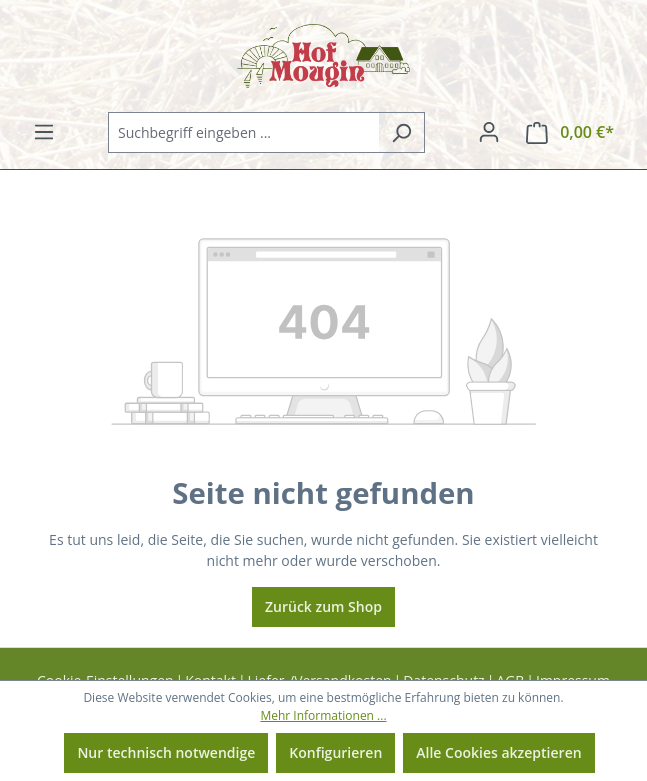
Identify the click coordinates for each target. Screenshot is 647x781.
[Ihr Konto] (489, 132)
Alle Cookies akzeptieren (498, 752)
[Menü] (44, 132)
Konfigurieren (335, 752)
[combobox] (243, 132)
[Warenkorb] (570, 132)
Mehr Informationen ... (323, 715)
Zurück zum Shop (323, 606)
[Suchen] (401, 132)
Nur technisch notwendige (166, 752)
